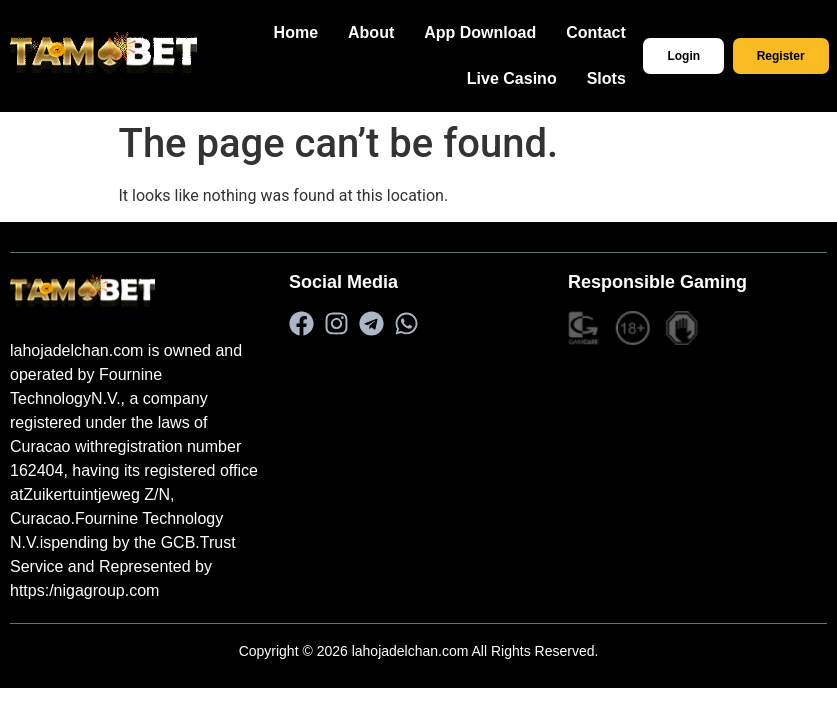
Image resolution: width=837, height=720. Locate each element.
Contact (623, 32)
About (398, 32)
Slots (632, 78)
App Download (507, 32)
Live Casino (539, 78)
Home (322, 32)
